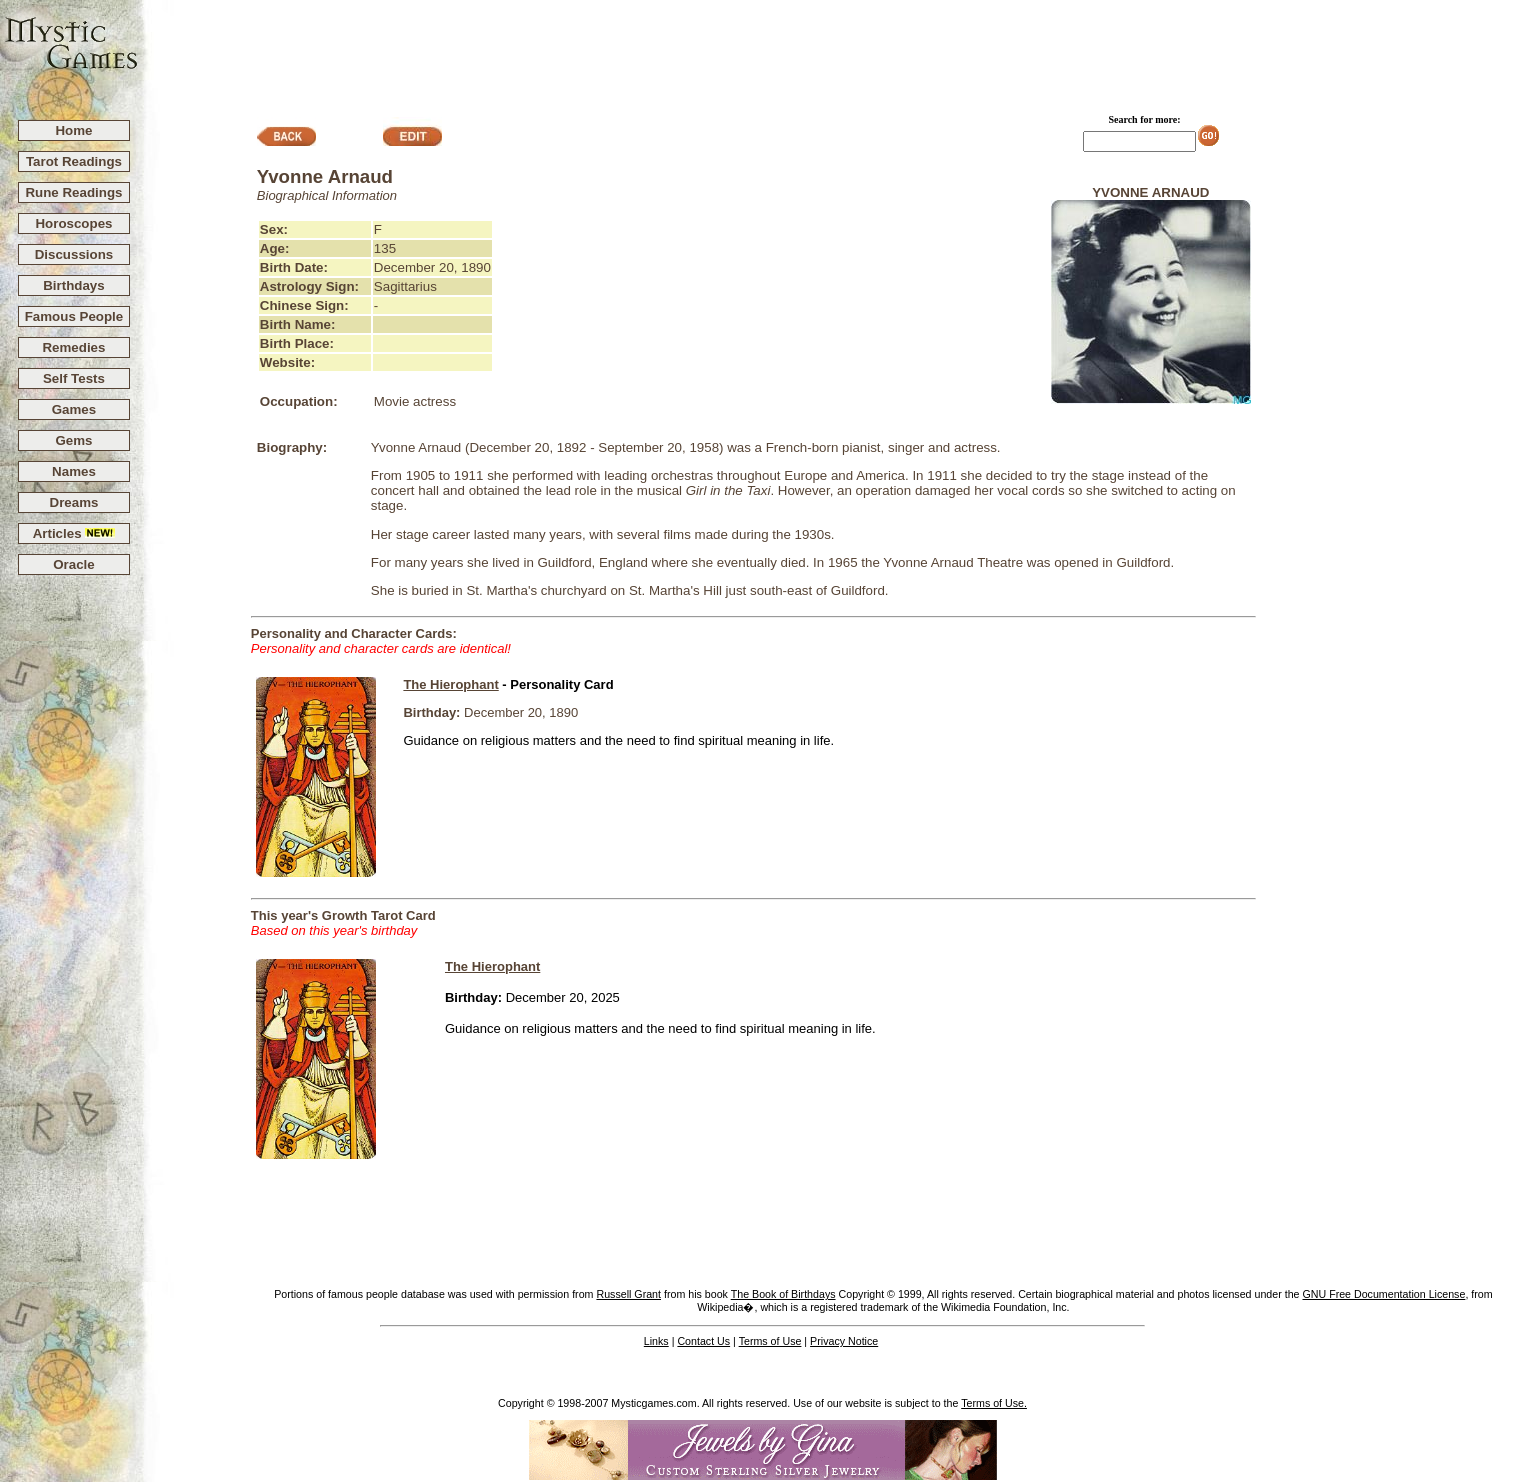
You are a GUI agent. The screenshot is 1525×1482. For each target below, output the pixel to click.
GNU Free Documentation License (1383, 1294)
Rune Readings (73, 192)
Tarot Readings (74, 161)
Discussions (74, 254)
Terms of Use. (994, 1403)
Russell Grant (628, 1294)
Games (74, 409)
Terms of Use (770, 1341)
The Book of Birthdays (783, 1294)
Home (73, 130)
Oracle (74, 564)
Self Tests (74, 378)
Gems (73, 440)
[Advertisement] (832, 51)
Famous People (74, 316)
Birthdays (73, 285)
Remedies (73, 347)
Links (656, 1341)
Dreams (74, 502)
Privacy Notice (844, 1341)
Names (74, 471)
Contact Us (703, 1341)
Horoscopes (73, 223)
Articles (74, 533)
